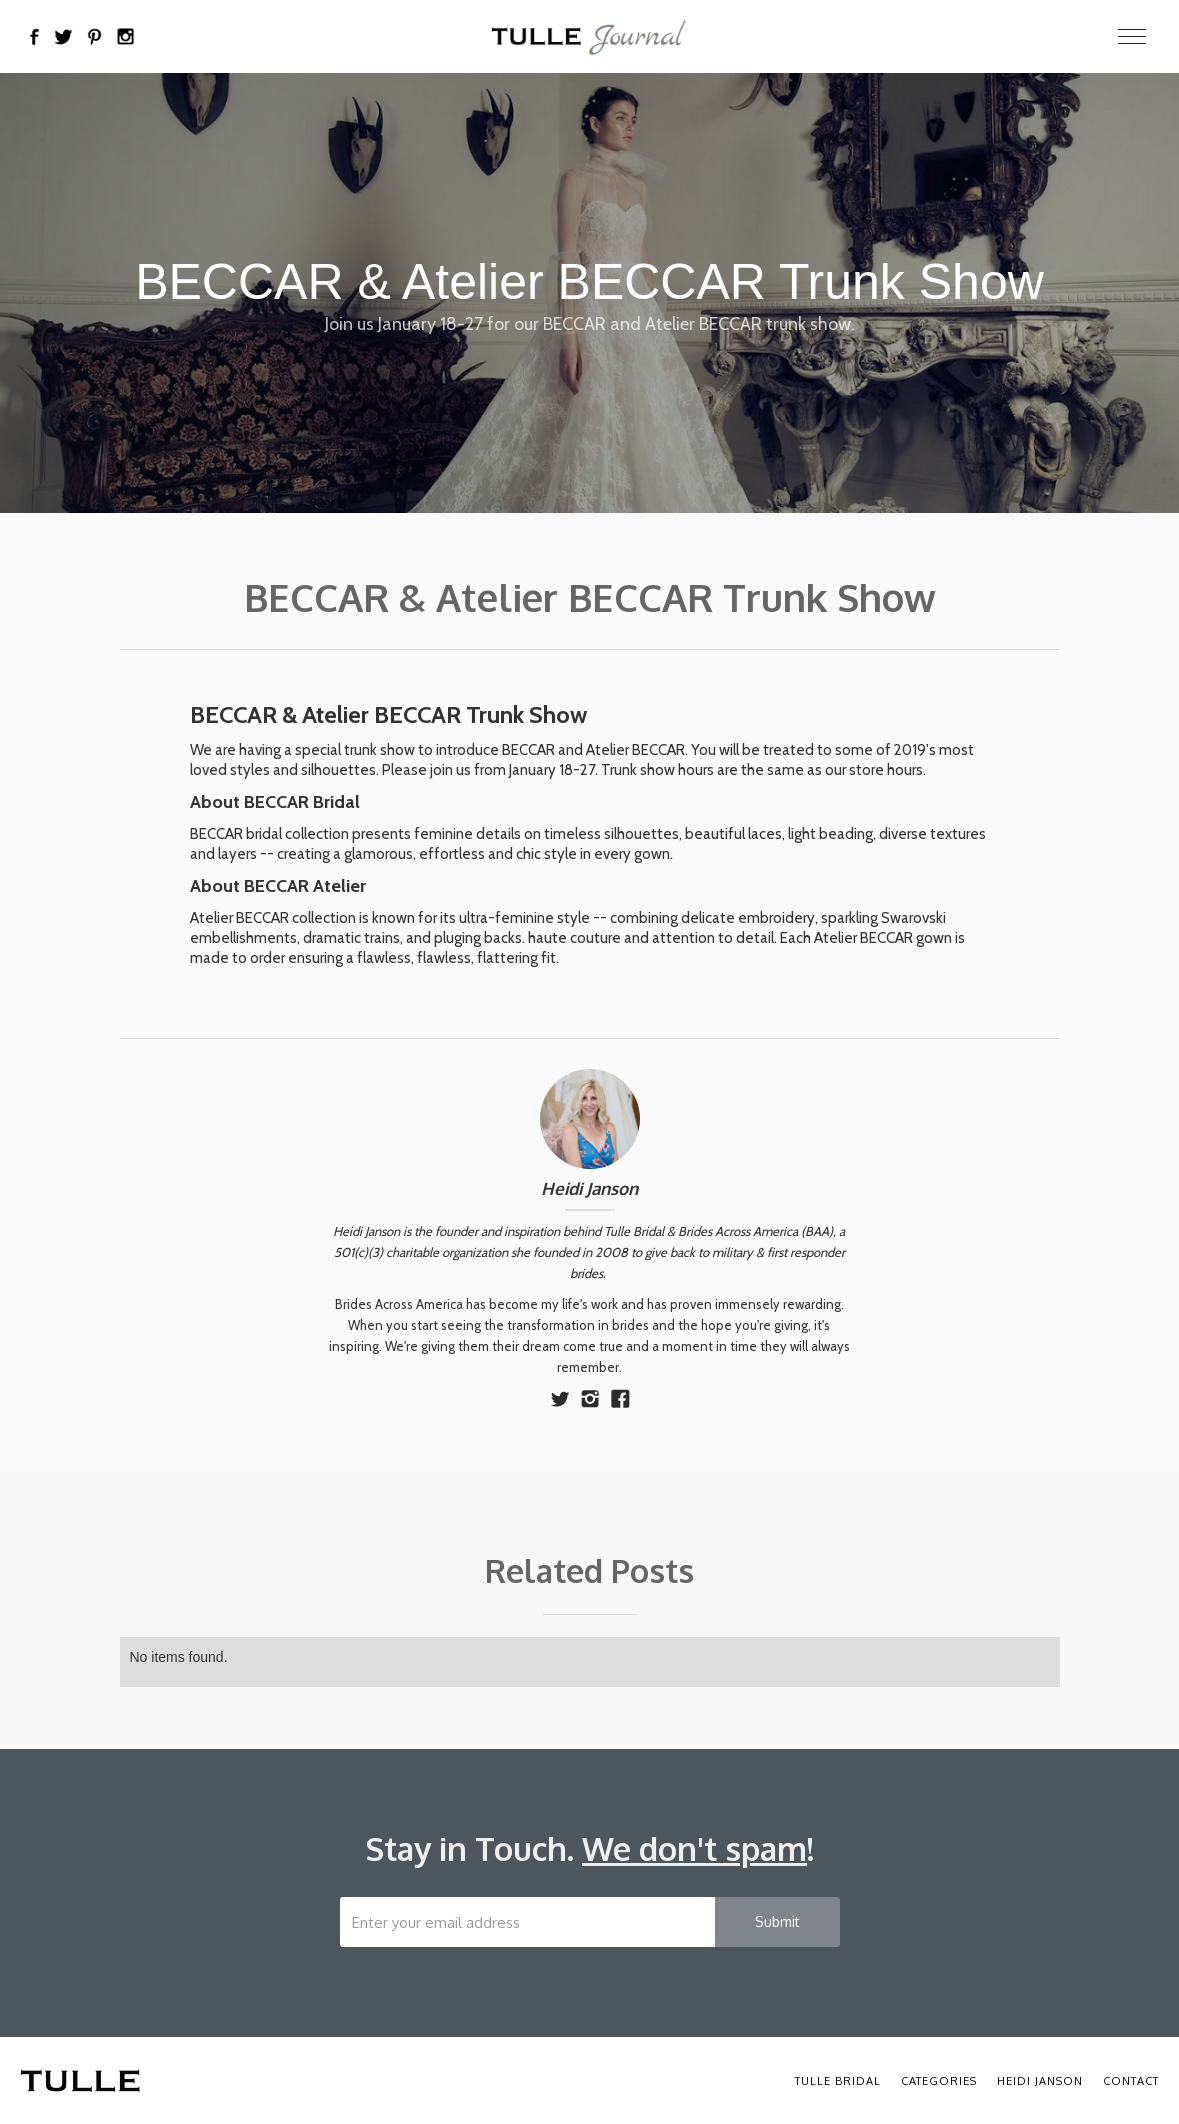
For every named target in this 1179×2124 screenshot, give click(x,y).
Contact (1131, 2081)
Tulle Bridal (838, 2081)
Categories (939, 2081)
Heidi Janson (589, 1189)
